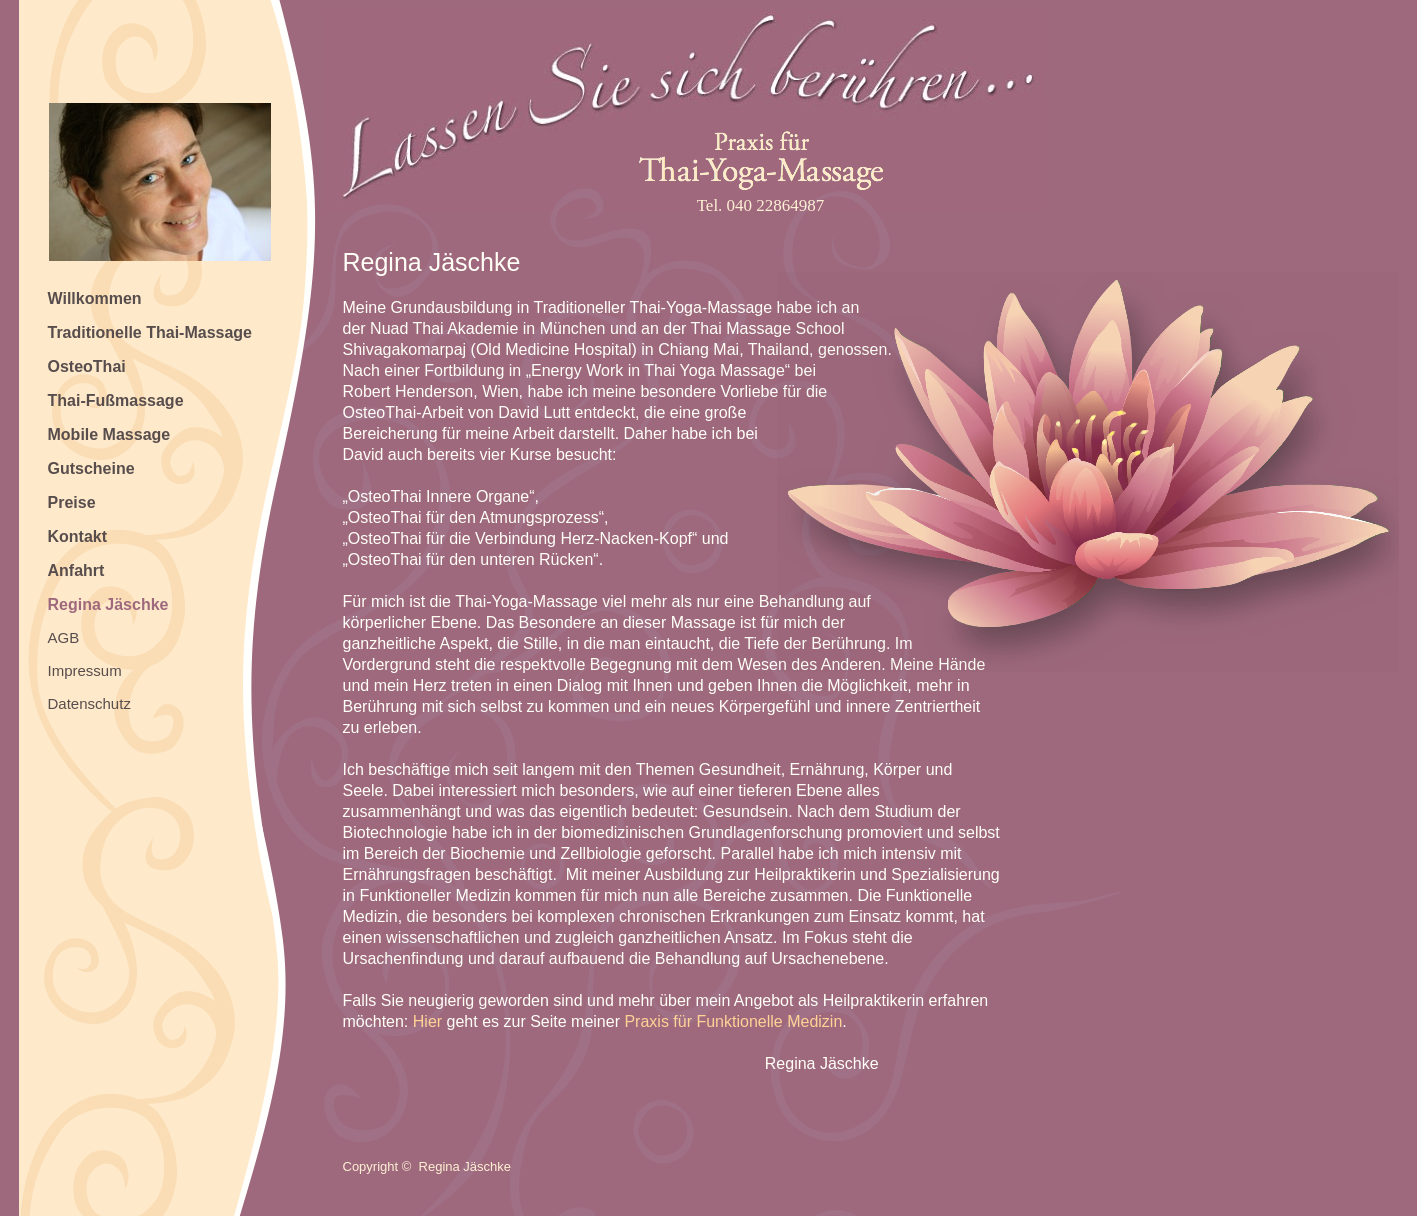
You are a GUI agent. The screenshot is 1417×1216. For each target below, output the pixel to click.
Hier (427, 1021)
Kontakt (78, 536)
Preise (72, 502)
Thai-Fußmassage (116, 400)
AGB (64, 637)
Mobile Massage (109, 434)
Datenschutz (89, 703)
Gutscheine (91, 468)
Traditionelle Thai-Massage (150, 332)
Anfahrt (76, 570)
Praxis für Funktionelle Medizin (733, 1021)
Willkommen (95, 298)
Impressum (85, 670)
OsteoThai (87, 366)
